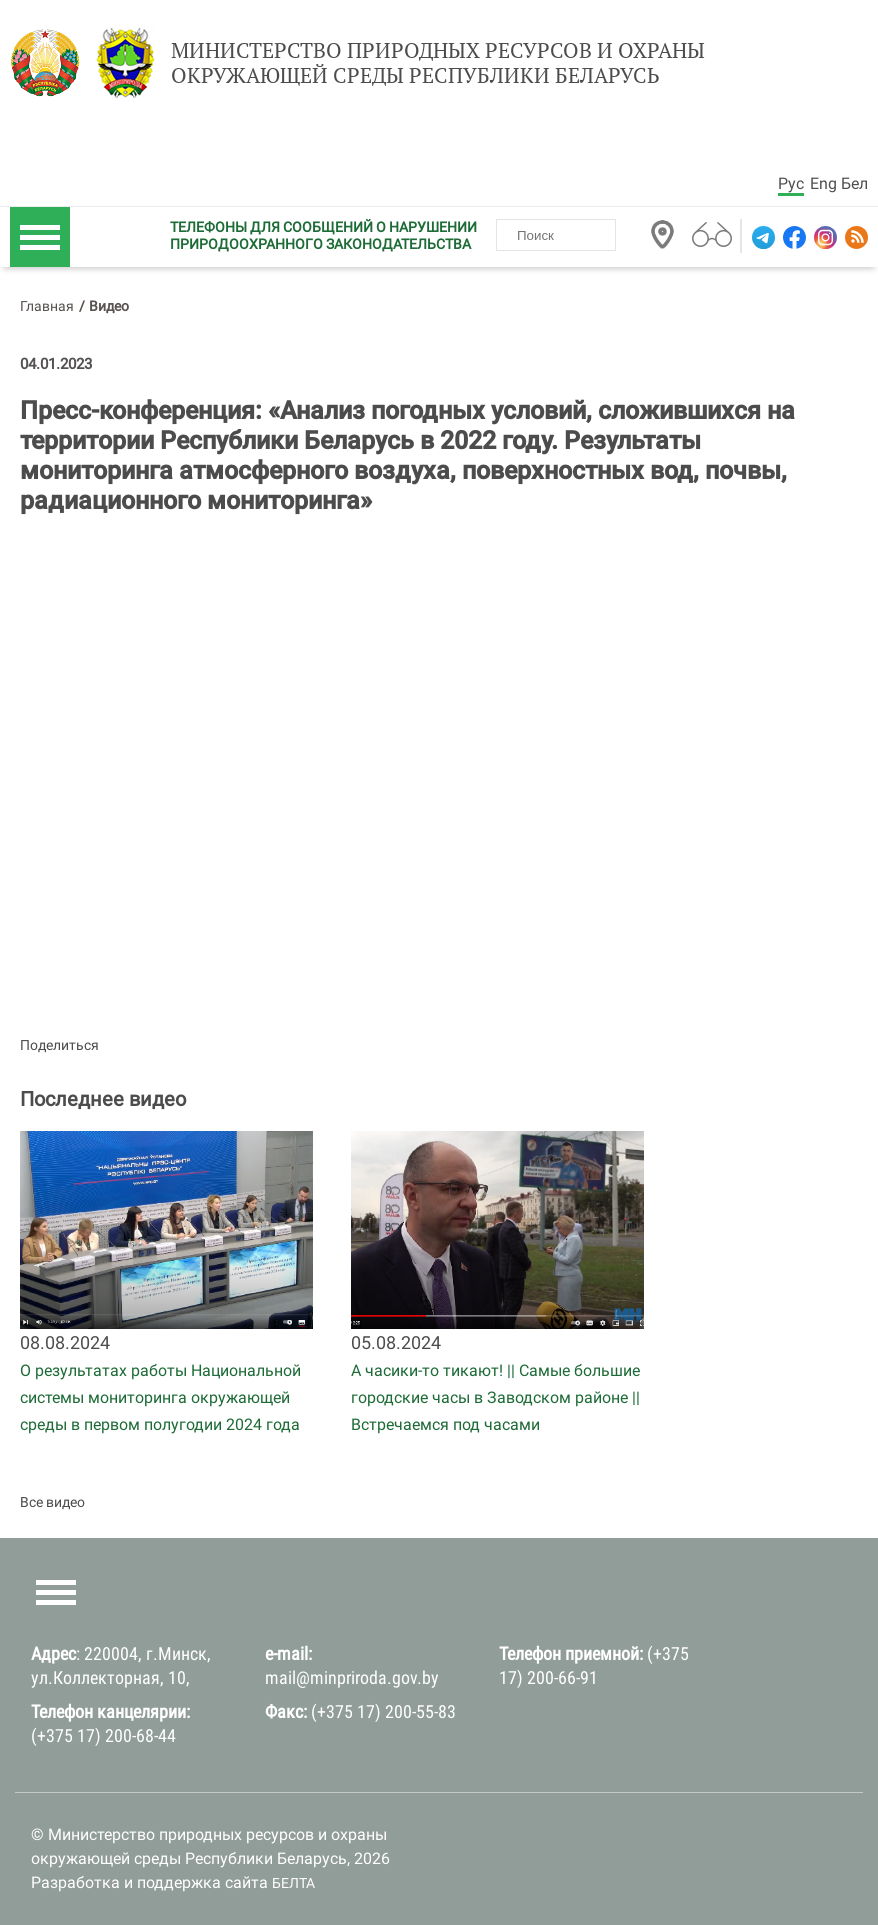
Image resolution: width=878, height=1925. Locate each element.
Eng (823, 183)
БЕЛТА (293, 1883)
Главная (47, 306)
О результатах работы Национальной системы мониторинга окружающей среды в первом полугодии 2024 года (160, 1397)
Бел (854, 183)
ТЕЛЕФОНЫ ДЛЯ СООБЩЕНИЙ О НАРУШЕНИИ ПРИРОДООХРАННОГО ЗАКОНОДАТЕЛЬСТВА (323, 235)
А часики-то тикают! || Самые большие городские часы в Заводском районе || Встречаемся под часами (495, 1397)
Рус (791, 183)
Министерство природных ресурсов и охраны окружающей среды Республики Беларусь (438, 63)
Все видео (52, 1502)
